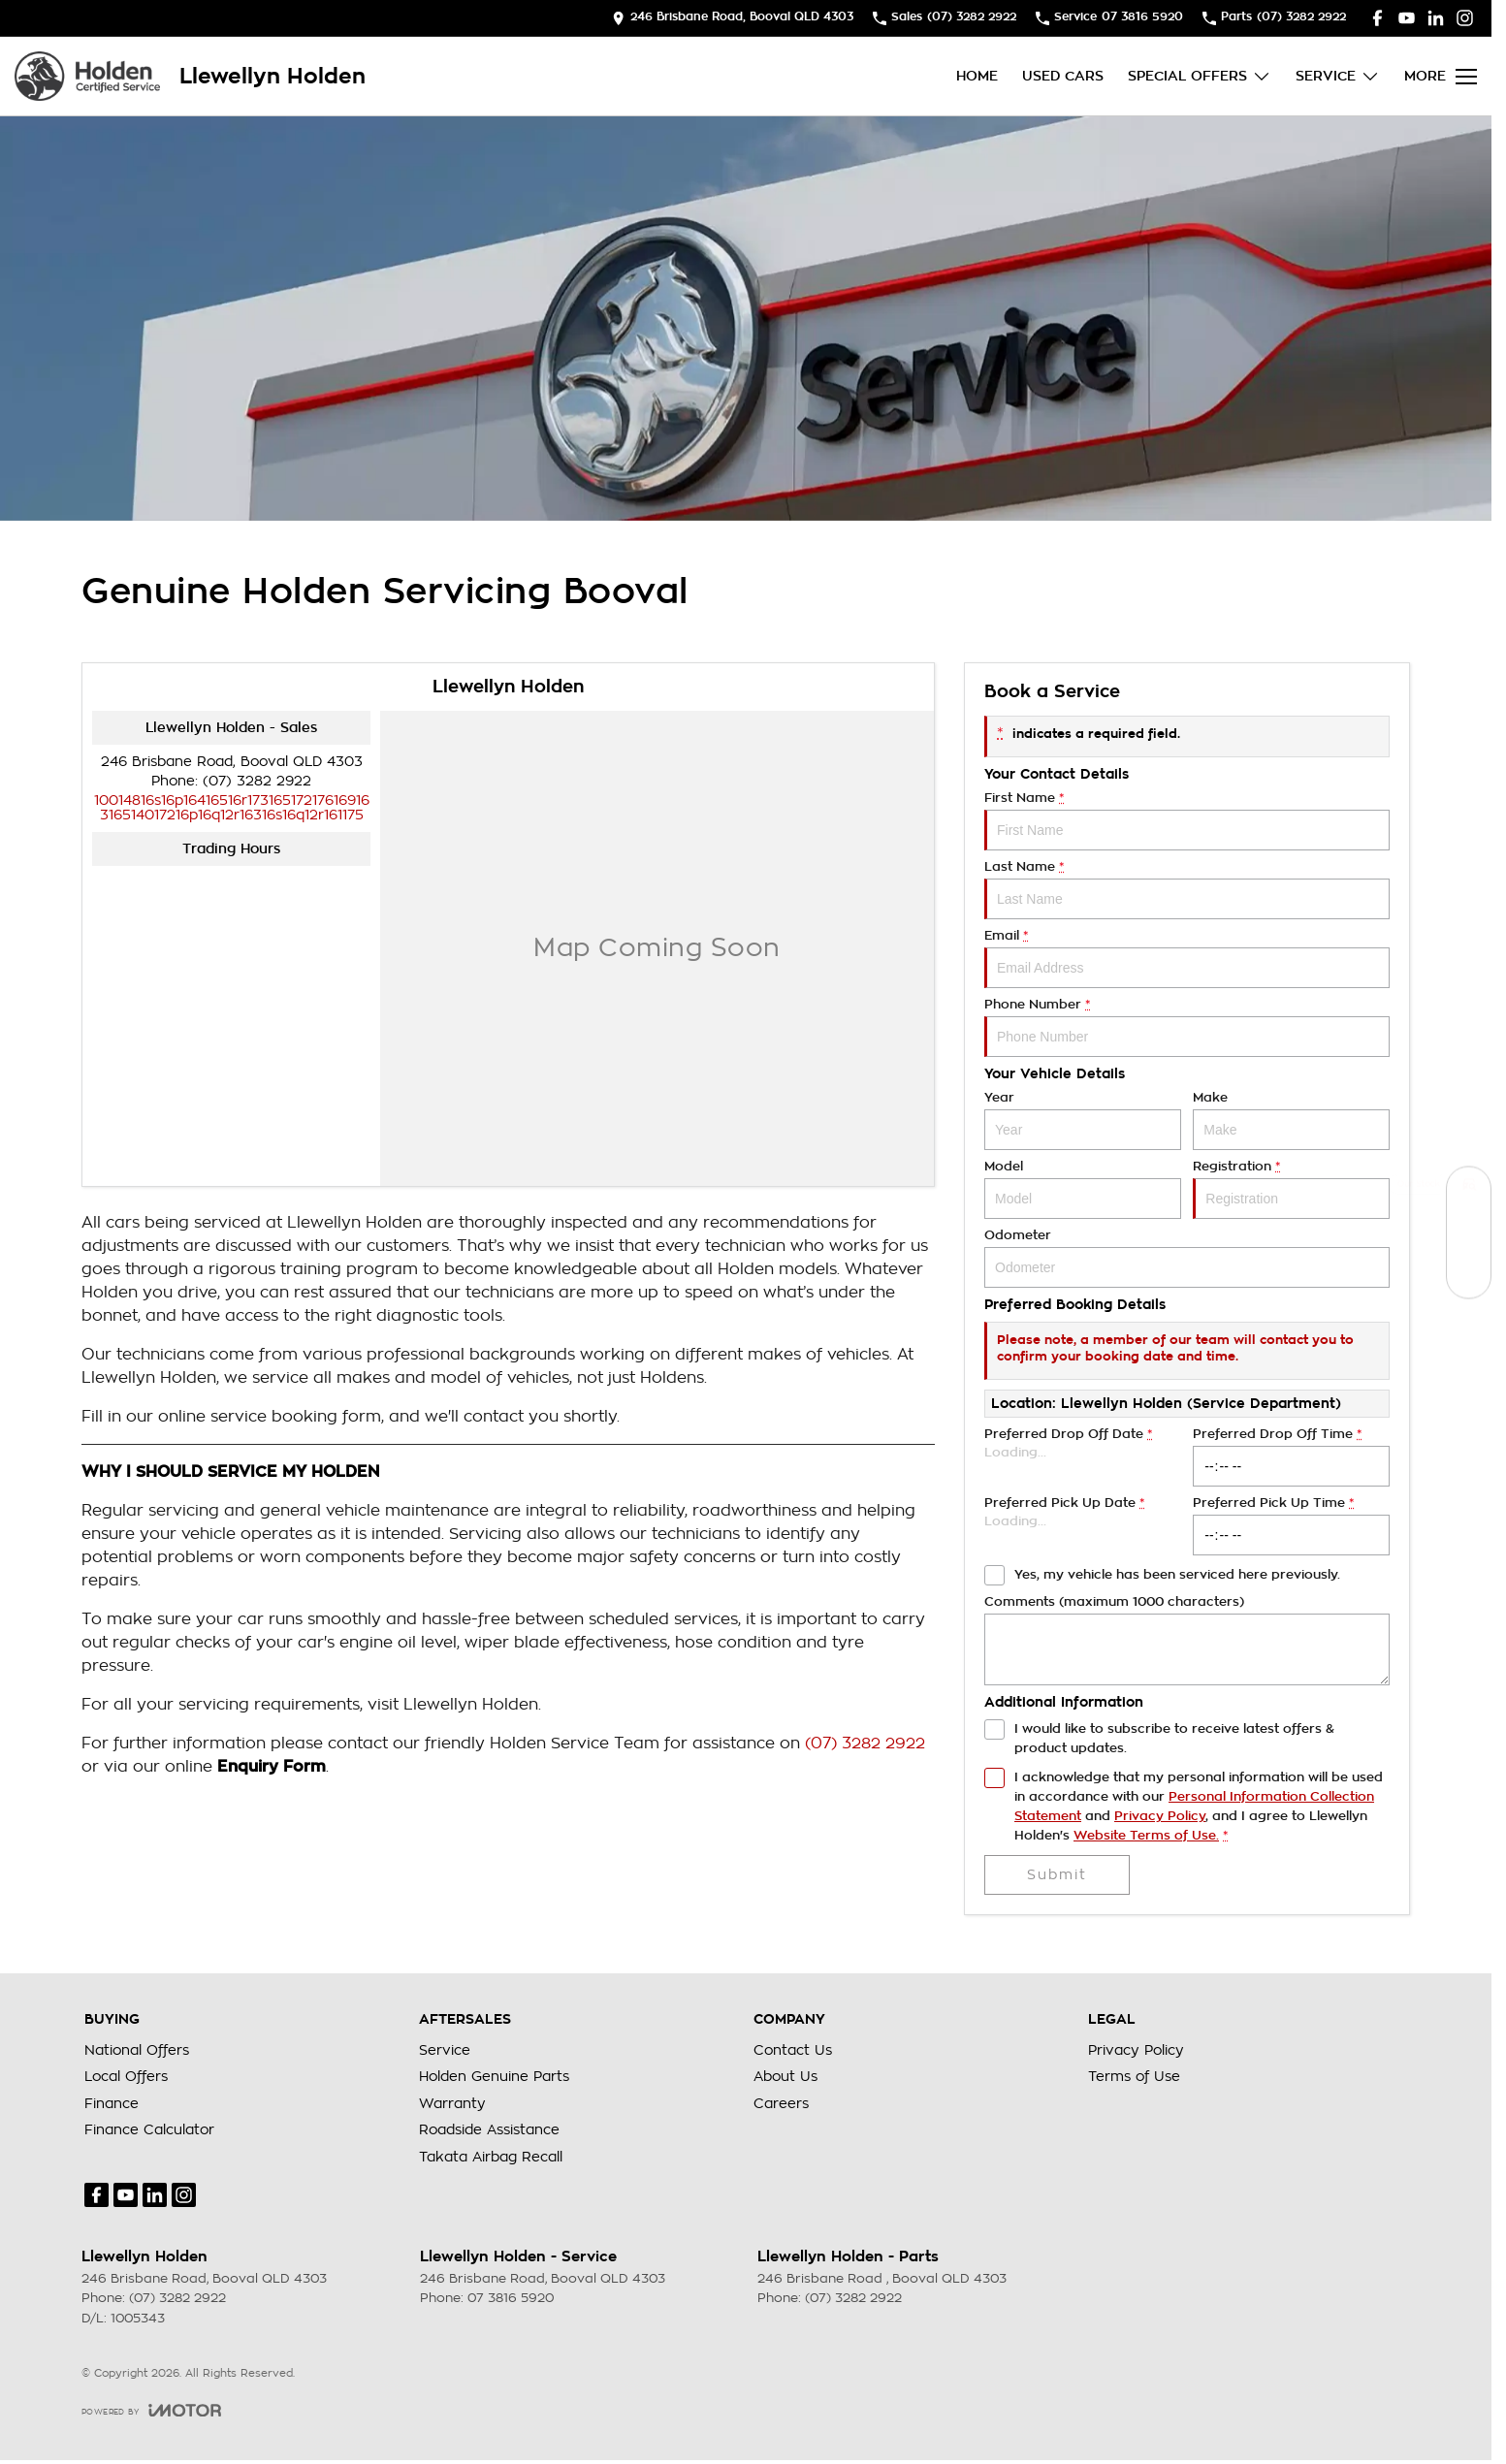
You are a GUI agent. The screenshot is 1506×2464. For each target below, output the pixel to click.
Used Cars (1063, 75)
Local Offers (126, 2076)
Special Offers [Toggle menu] (1199, 76)
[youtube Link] (1406, 18)
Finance (111, 2103)
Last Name (1187, 889)
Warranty (452, 2103)
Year (1082, 1120)
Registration (1291, 1189)
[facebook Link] (1377, 18)
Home (977, 75)
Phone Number (1187, 1027)
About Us (785, 2076)
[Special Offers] (1468, 1275)
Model (1082, 1189)
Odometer (1187, 1258)
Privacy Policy (1136, 2050)
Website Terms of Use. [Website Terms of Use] (1146, 1835)
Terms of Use (1134, 2076)
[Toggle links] (151, 2410)
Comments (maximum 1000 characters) (1187, 1640)
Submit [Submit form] (1057, 1874)
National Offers (136, 2050)
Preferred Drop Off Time (1291, 1457)
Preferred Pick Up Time (1291, 1525)
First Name (1187, 820)
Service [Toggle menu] (1338, 76)
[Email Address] (231, 807)
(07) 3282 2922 (257, 780)
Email (1187, 958)
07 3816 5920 (510, 2297)
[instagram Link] (1465, 18)
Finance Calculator (149, 2129)
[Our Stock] (1468, 1188)
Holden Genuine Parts (494, 2076)
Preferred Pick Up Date (1082, 1525)
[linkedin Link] (1436, 18)
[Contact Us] (732, 18)
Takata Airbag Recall (490, 2156)
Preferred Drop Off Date (1082, 1457)
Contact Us (792, 2050)
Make (1291, 1120)
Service (444, 2050)
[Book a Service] (1468, 1232)
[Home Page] (87, 76)
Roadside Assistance (489, 2129)
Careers (781, 2103)
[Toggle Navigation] (1440, 76)
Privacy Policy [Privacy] (1159, 1815)
